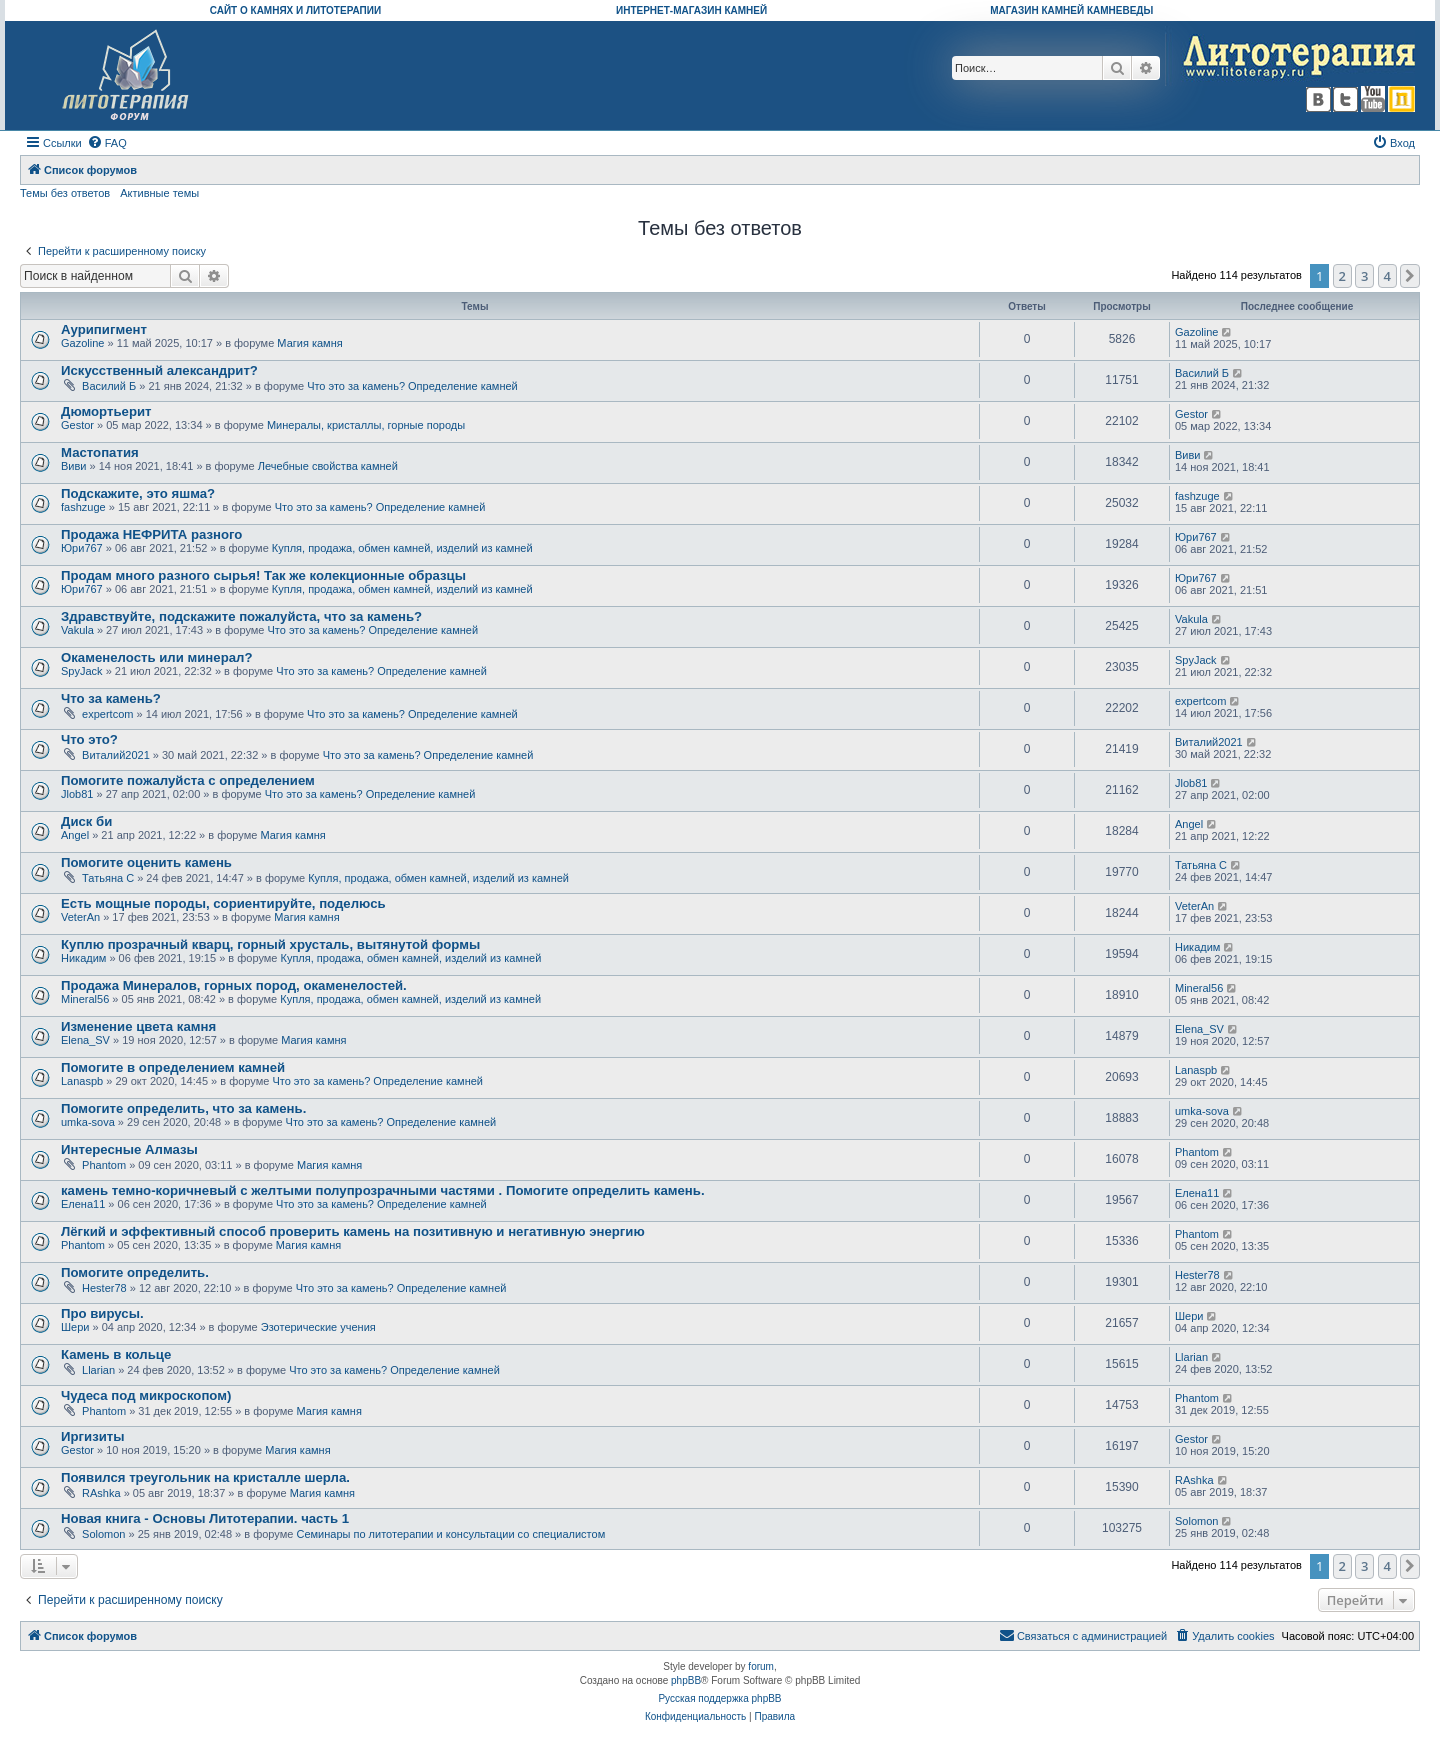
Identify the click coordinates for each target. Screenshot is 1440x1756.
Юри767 (82, 548)
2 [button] (1342, 276)
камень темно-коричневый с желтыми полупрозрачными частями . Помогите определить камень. (383, 1190)
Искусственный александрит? (159, 370)
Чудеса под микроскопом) (146, 1395)
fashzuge (83, 507)
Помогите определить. (135, 1272)
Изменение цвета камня (138, 1026)
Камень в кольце (116, 1354)
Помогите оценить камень (146, 862)
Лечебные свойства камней (328, 466)
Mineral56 (85, 999)
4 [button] (1387, 276)
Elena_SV (85, 1040)
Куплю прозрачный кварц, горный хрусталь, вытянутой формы (270, 944)
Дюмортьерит (106, 411)
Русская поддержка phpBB (719, 1698)
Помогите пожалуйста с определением (188, 780)
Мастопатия (100, 452)
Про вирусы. (102, 1313)
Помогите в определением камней (173, 1067)
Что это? (89, 739)
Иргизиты (93, 1436)
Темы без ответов (65, 193)
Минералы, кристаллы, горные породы (366, 425)
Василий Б (109, 386)
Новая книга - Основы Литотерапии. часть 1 (205, 1518)
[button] (1410, 276)
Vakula (77, 630)
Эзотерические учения (318, 1327)
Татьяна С (108, 878)
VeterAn (80, 917)
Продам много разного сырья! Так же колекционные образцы (263, 575)
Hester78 (104, 1288)
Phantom (104, 1165)
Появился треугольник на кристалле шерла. (205, 1477)
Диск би (86, 821)
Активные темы (159, 193)
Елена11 (83, 1204)
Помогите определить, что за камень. (183, 1108)
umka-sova (88, 1122)
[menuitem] (107, 143)
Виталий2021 (116, 755)
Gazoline (82, 343)
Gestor (77, 425)
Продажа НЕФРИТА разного (151, 534)
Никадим (83, 958)
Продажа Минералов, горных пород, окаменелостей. (234, 985)
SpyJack (82, 671)
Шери (75, 1327)
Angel (75, 835)
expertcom (107, 714)
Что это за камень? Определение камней (412, 386)
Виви (73, 466)
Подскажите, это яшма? (138, 493)
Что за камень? (111, 698)
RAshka (101, 1493)
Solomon (103, 1534)
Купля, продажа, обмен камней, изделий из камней (402, 548)
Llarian (98, 1370)
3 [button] (1364, 276)
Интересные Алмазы (129, 1149)
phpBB (686, 1680)
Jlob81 (77, 794)
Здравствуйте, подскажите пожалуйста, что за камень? (241, 616)
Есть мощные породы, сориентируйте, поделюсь (223, 903)
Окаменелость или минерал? (156, 657)
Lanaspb (82, 1081)
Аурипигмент (104, 329)
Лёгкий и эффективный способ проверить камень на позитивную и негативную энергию (353, 1231)
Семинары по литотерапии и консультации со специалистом (450, 1534)
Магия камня (309, 343)
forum (761, 1666)
